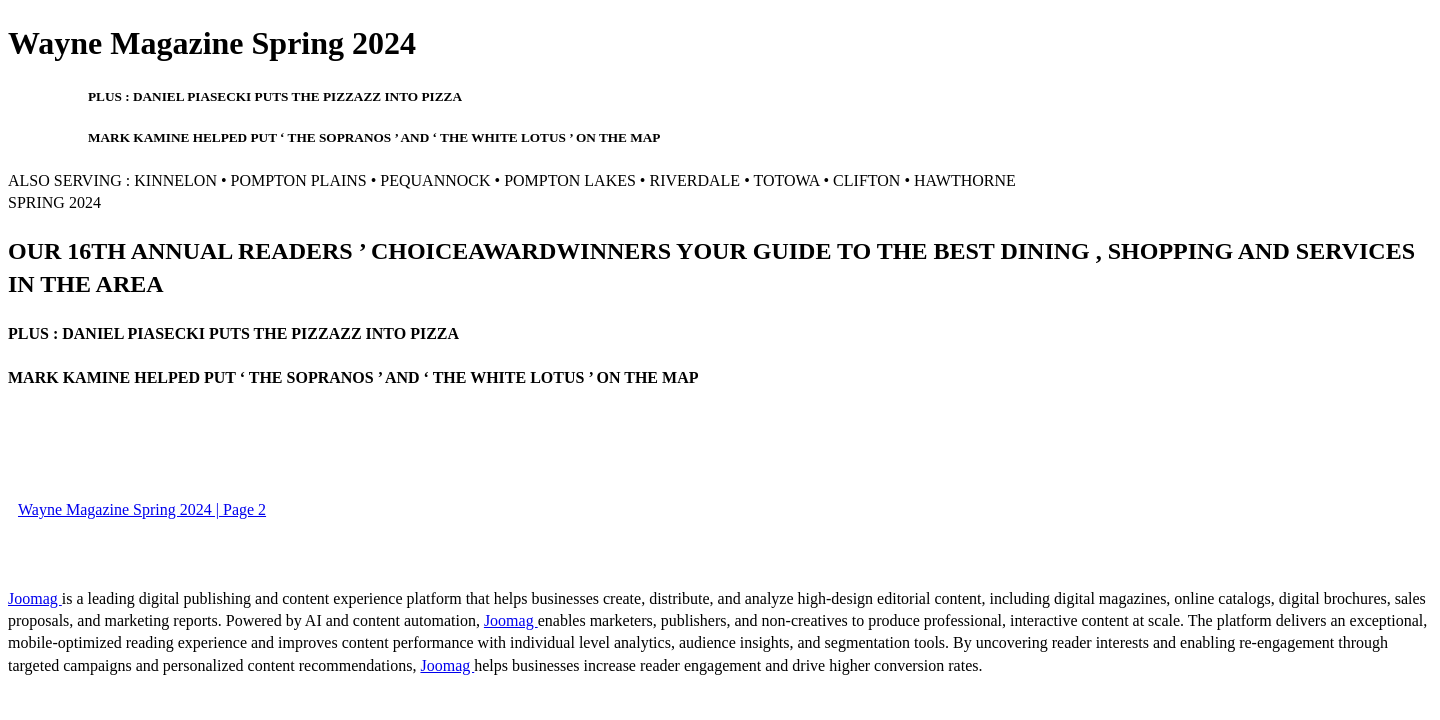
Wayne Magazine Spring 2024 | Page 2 (142, 509)
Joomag (35, 598)
